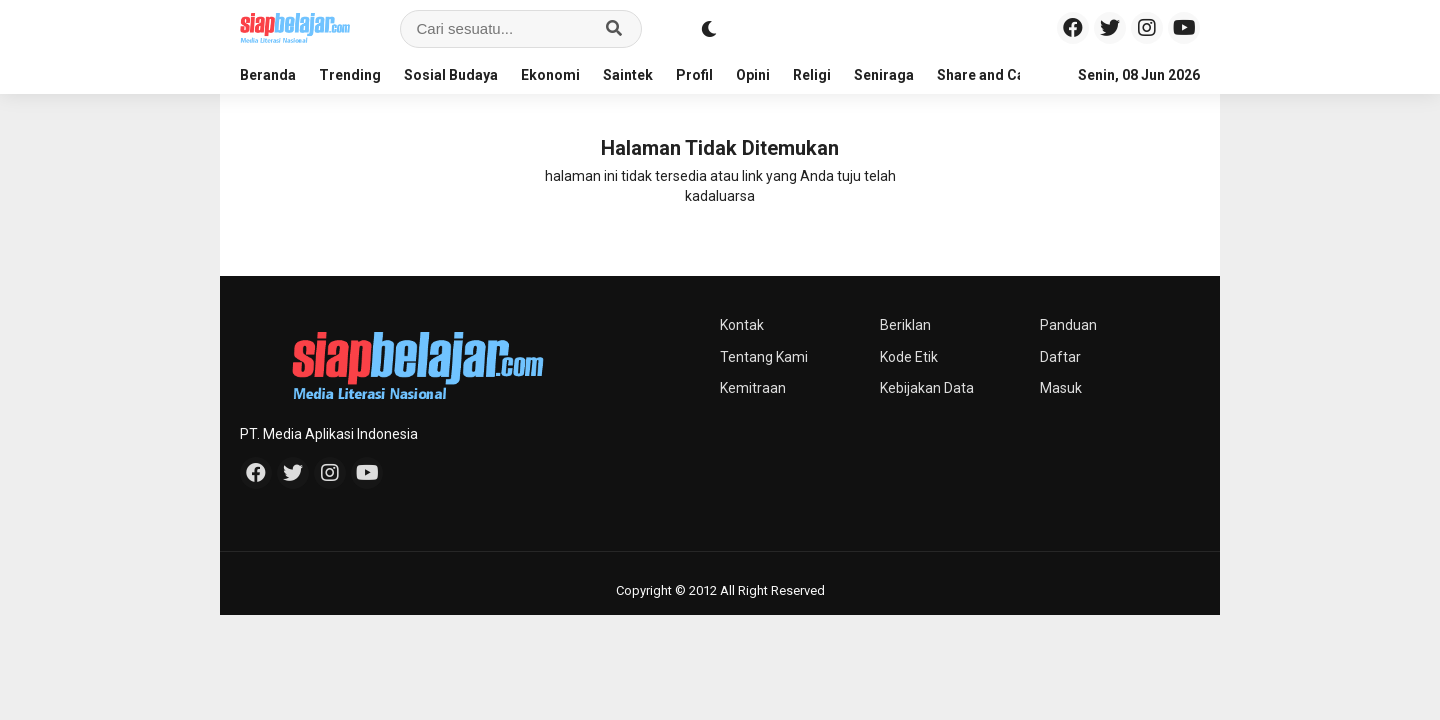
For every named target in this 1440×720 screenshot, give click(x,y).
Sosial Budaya (451, 75)
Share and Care (988, 75)
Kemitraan (753, 388)
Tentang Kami (764, 357)
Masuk (1061, 388)
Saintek (628, 75)
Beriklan (905, 325)
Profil (694, 75)
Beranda (268, 75)
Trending (350, 75)
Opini (753, 75)
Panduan (1068, 325)
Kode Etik (909, 357)
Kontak (742, 325)
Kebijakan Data (927, 388)
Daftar (1060, 357)
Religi (812, 75)
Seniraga (884, 75)
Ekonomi (550, 75)
